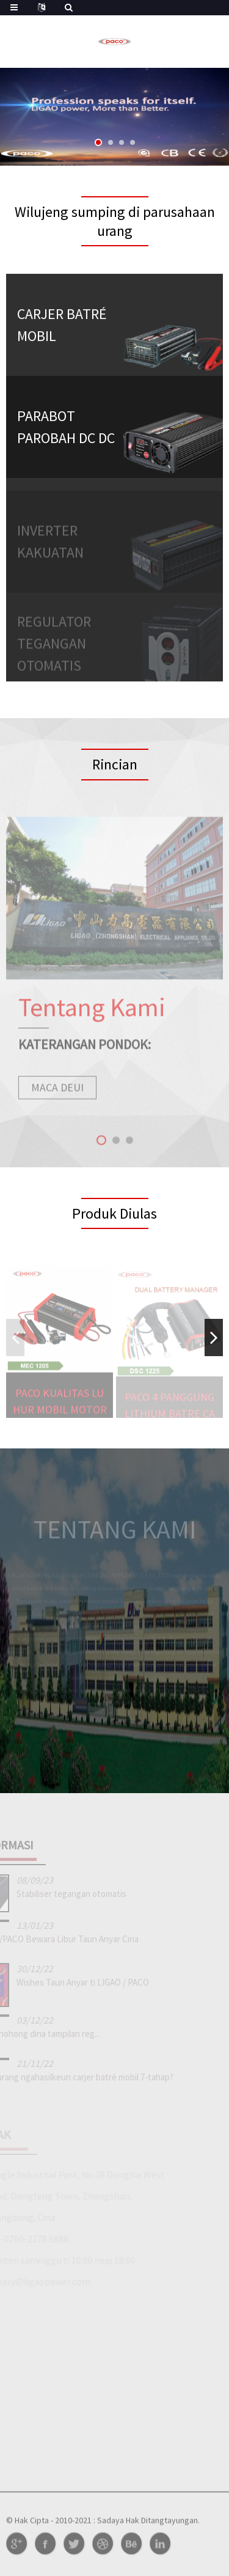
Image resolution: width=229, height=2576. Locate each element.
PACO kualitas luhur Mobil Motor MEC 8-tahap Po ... (60, 1411)
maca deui (57, 1097)
